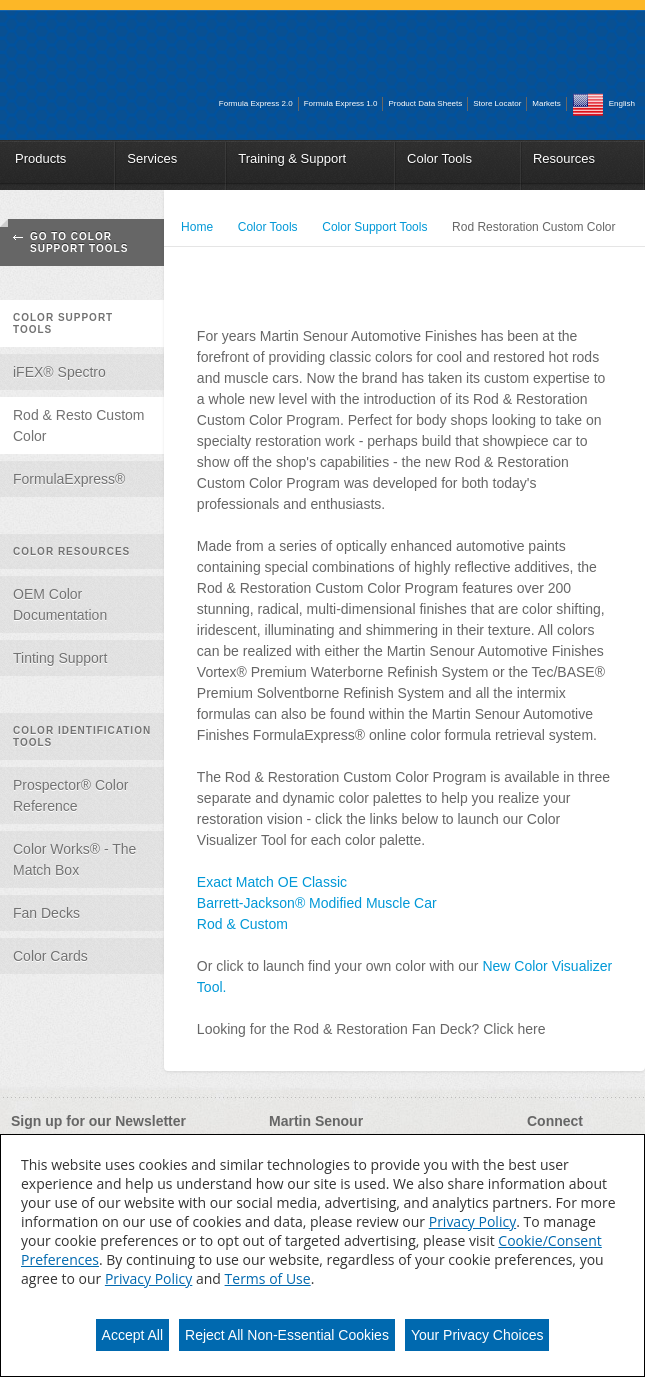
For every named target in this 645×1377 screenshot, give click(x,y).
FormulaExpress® (69, 479)
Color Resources (71, 551)
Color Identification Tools (82, 736)
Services (152, 158)
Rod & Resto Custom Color (79, 425)
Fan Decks (46, 913)
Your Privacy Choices (477, 1335)
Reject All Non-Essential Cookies (287, 1335)
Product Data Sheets (425, 103)
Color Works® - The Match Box (74, 859)
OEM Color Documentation (60, 604)
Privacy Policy (472, 1221)
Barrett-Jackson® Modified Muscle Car (317, 903)
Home (197, 227)
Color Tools (439, 158)
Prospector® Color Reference (70, 795)
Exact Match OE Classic (272, 882)
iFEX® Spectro (59, 372)
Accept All (132, 1335)
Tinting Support (60, 658)
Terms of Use (268, 1278)
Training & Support (292, 158)
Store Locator (497, 103)
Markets (546, 103)
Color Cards (50, 956)
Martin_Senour (113, 58)
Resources (564, 158)
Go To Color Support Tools (79, 242)
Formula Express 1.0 (341, 103)
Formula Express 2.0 (256, 103)
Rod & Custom (242, 924)
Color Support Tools (63, 323)
